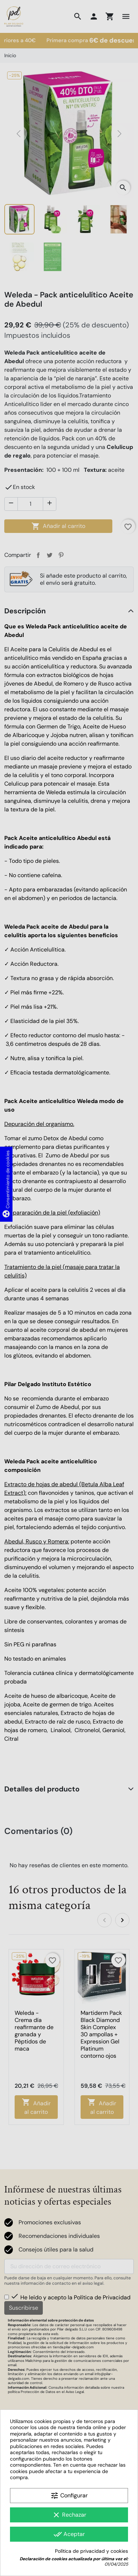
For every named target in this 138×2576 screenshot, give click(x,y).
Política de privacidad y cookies (91, 2551)
